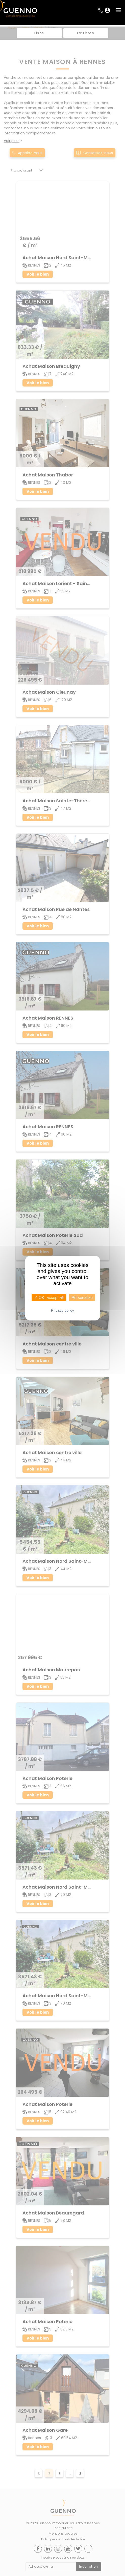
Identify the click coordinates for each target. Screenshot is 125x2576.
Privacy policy (62, 1310)
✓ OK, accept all (49, 1297)
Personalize (82, 1297)
